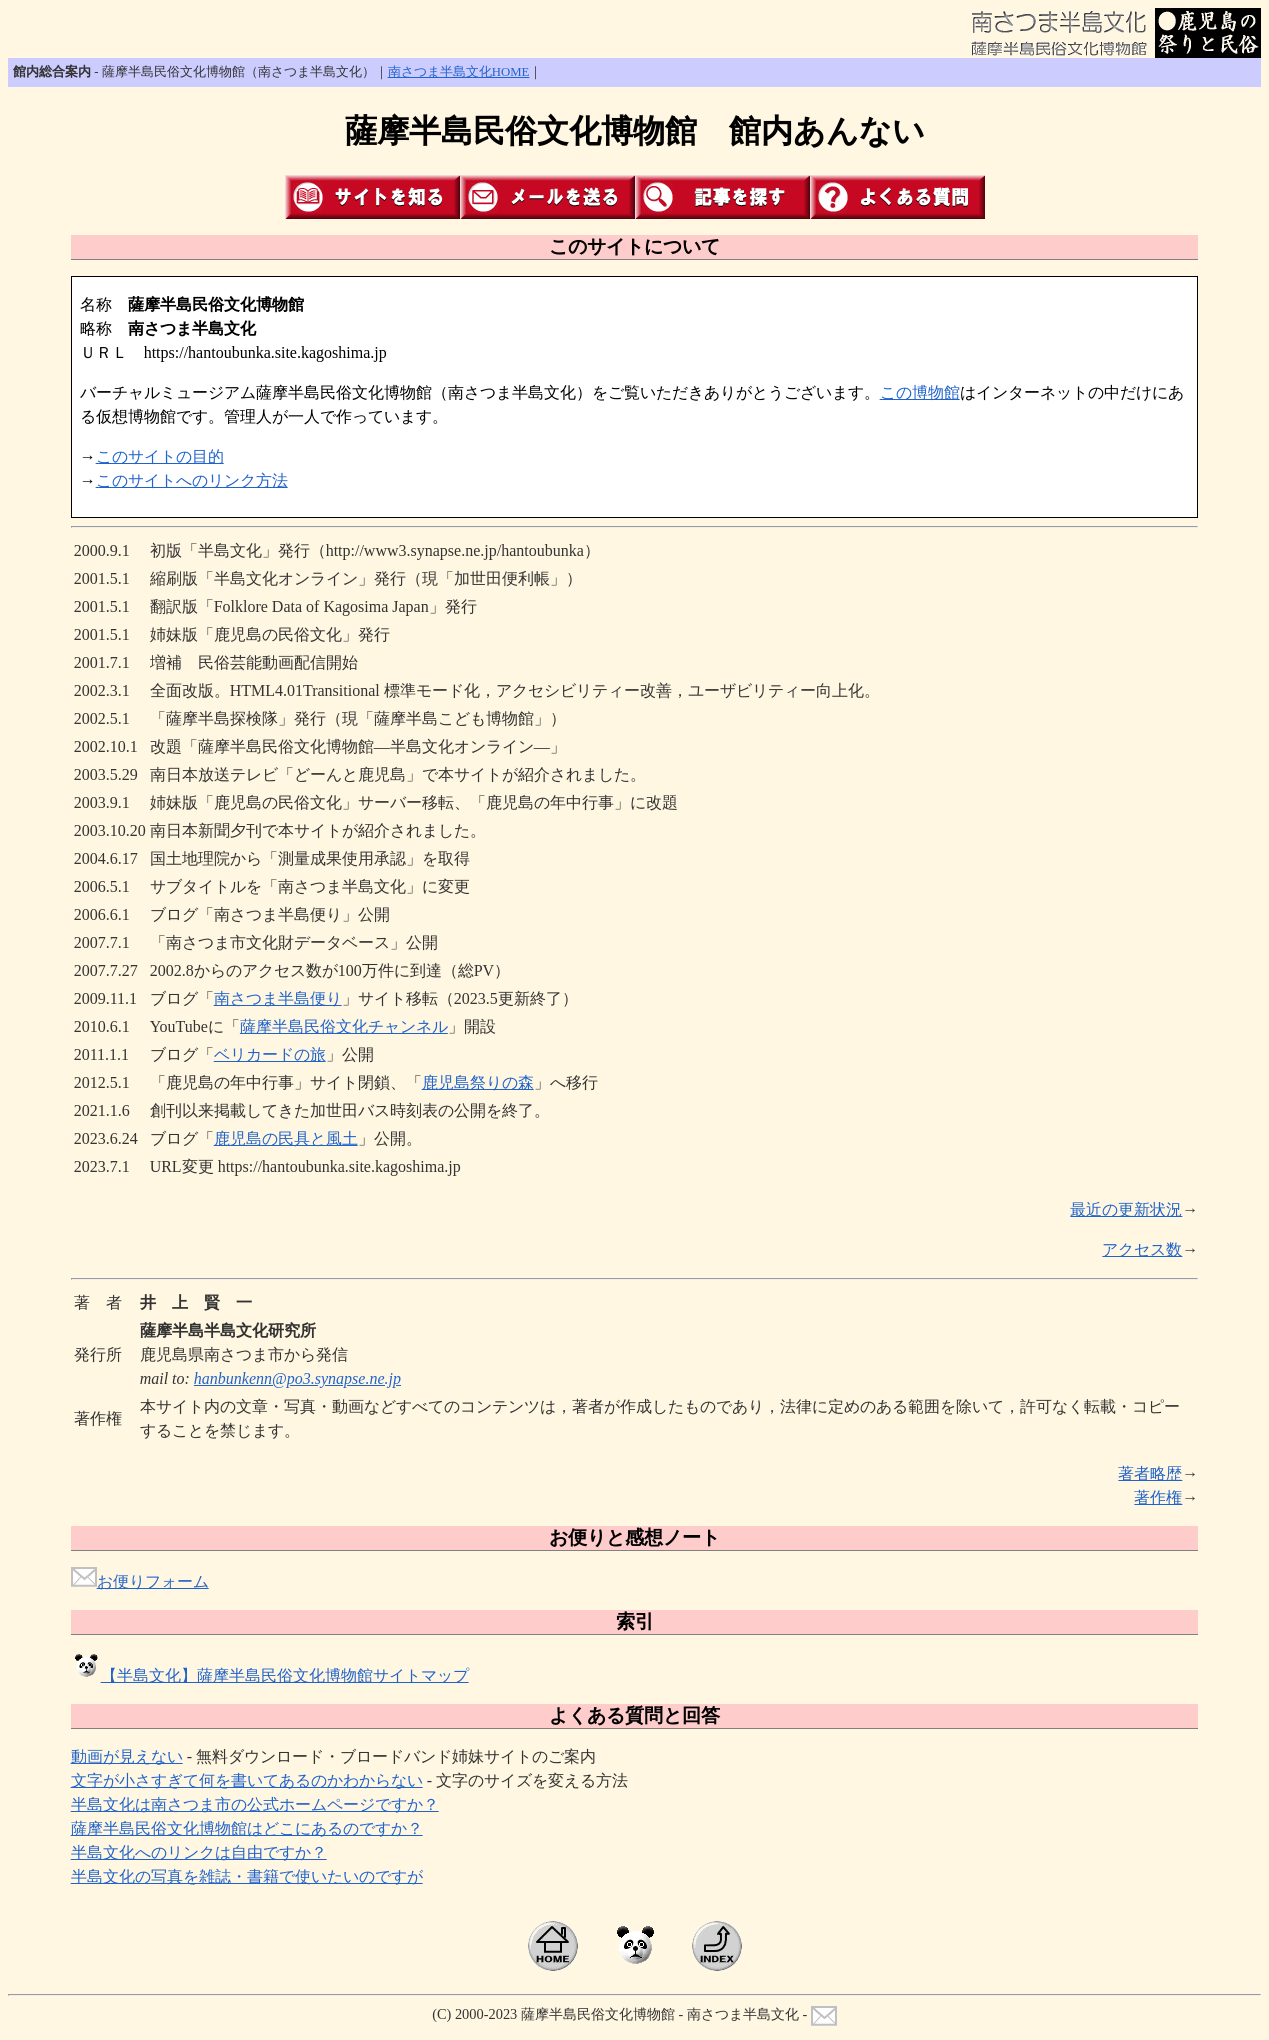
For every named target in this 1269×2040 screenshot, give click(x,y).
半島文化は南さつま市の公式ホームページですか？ (255, 1804)
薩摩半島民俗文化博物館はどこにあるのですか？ (247, 1828)
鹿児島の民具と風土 (286, 1138)
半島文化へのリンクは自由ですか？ (199, 1852)
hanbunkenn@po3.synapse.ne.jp (297, 1378)
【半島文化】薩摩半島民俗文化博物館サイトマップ (270, 1675)
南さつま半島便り (278, 998)
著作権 (1158, 1497)
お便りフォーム (140, 1581)
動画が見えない (127, 1756)
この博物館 (920, 392)
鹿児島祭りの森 (478, 1082)
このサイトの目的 (160, 456)
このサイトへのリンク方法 (192, 480)
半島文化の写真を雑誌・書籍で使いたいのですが (247, 1876)
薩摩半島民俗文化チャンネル (344, 1026)
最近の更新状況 (1126, 1209)
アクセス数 (1142, 1249)
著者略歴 (1150, 1473)
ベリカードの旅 (270, 1054)
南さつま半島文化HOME (459, 72)
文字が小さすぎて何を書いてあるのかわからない (247, 1780)
